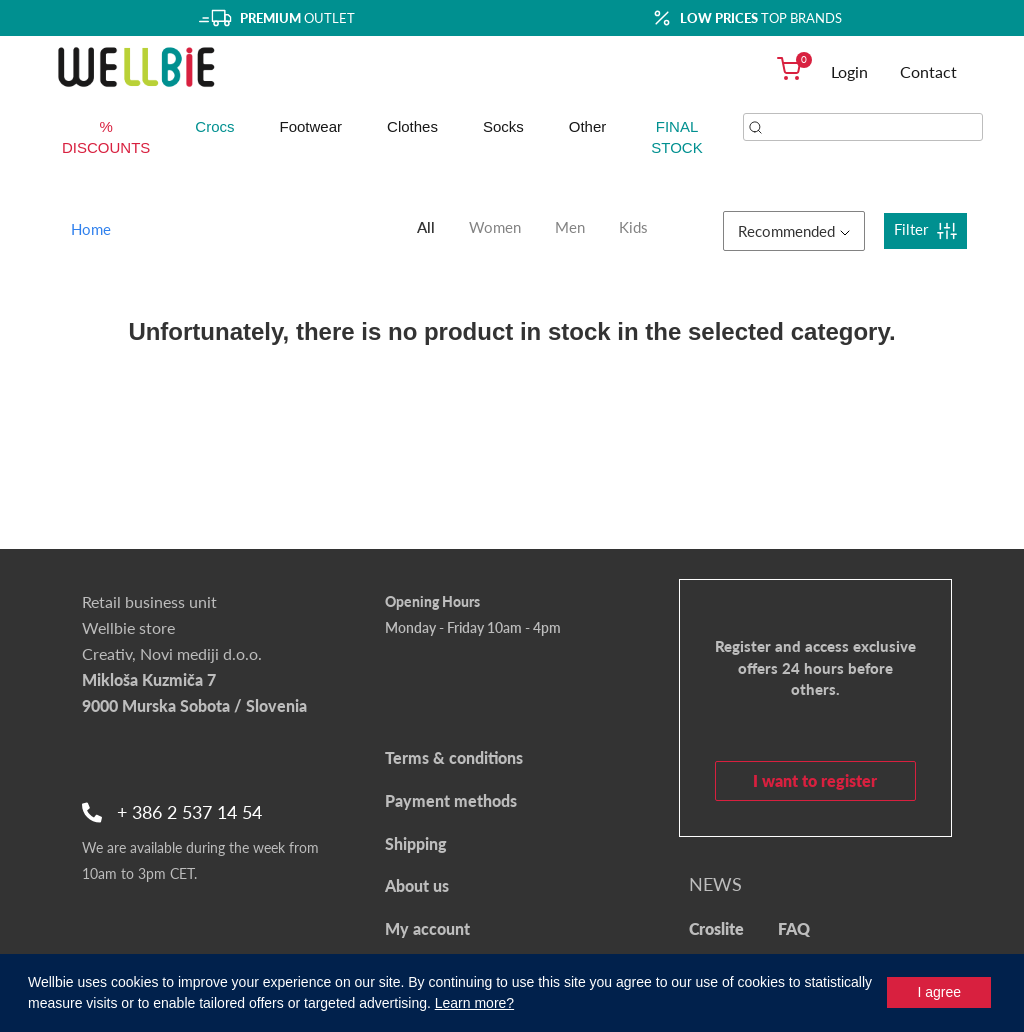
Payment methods (451, 800)
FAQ (794, 928)
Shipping (416, 843)
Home (91, 229)
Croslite (716, 928)
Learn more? (474, 1003)
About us (417, 885)
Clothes (412, 126)
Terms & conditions (454, 757)
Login (849, 71)
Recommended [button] (794, 231)
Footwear (311, 126)
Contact (928, 71)
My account (427, 928)
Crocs (214, 126)
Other (588, 126)
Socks (503, 126)
